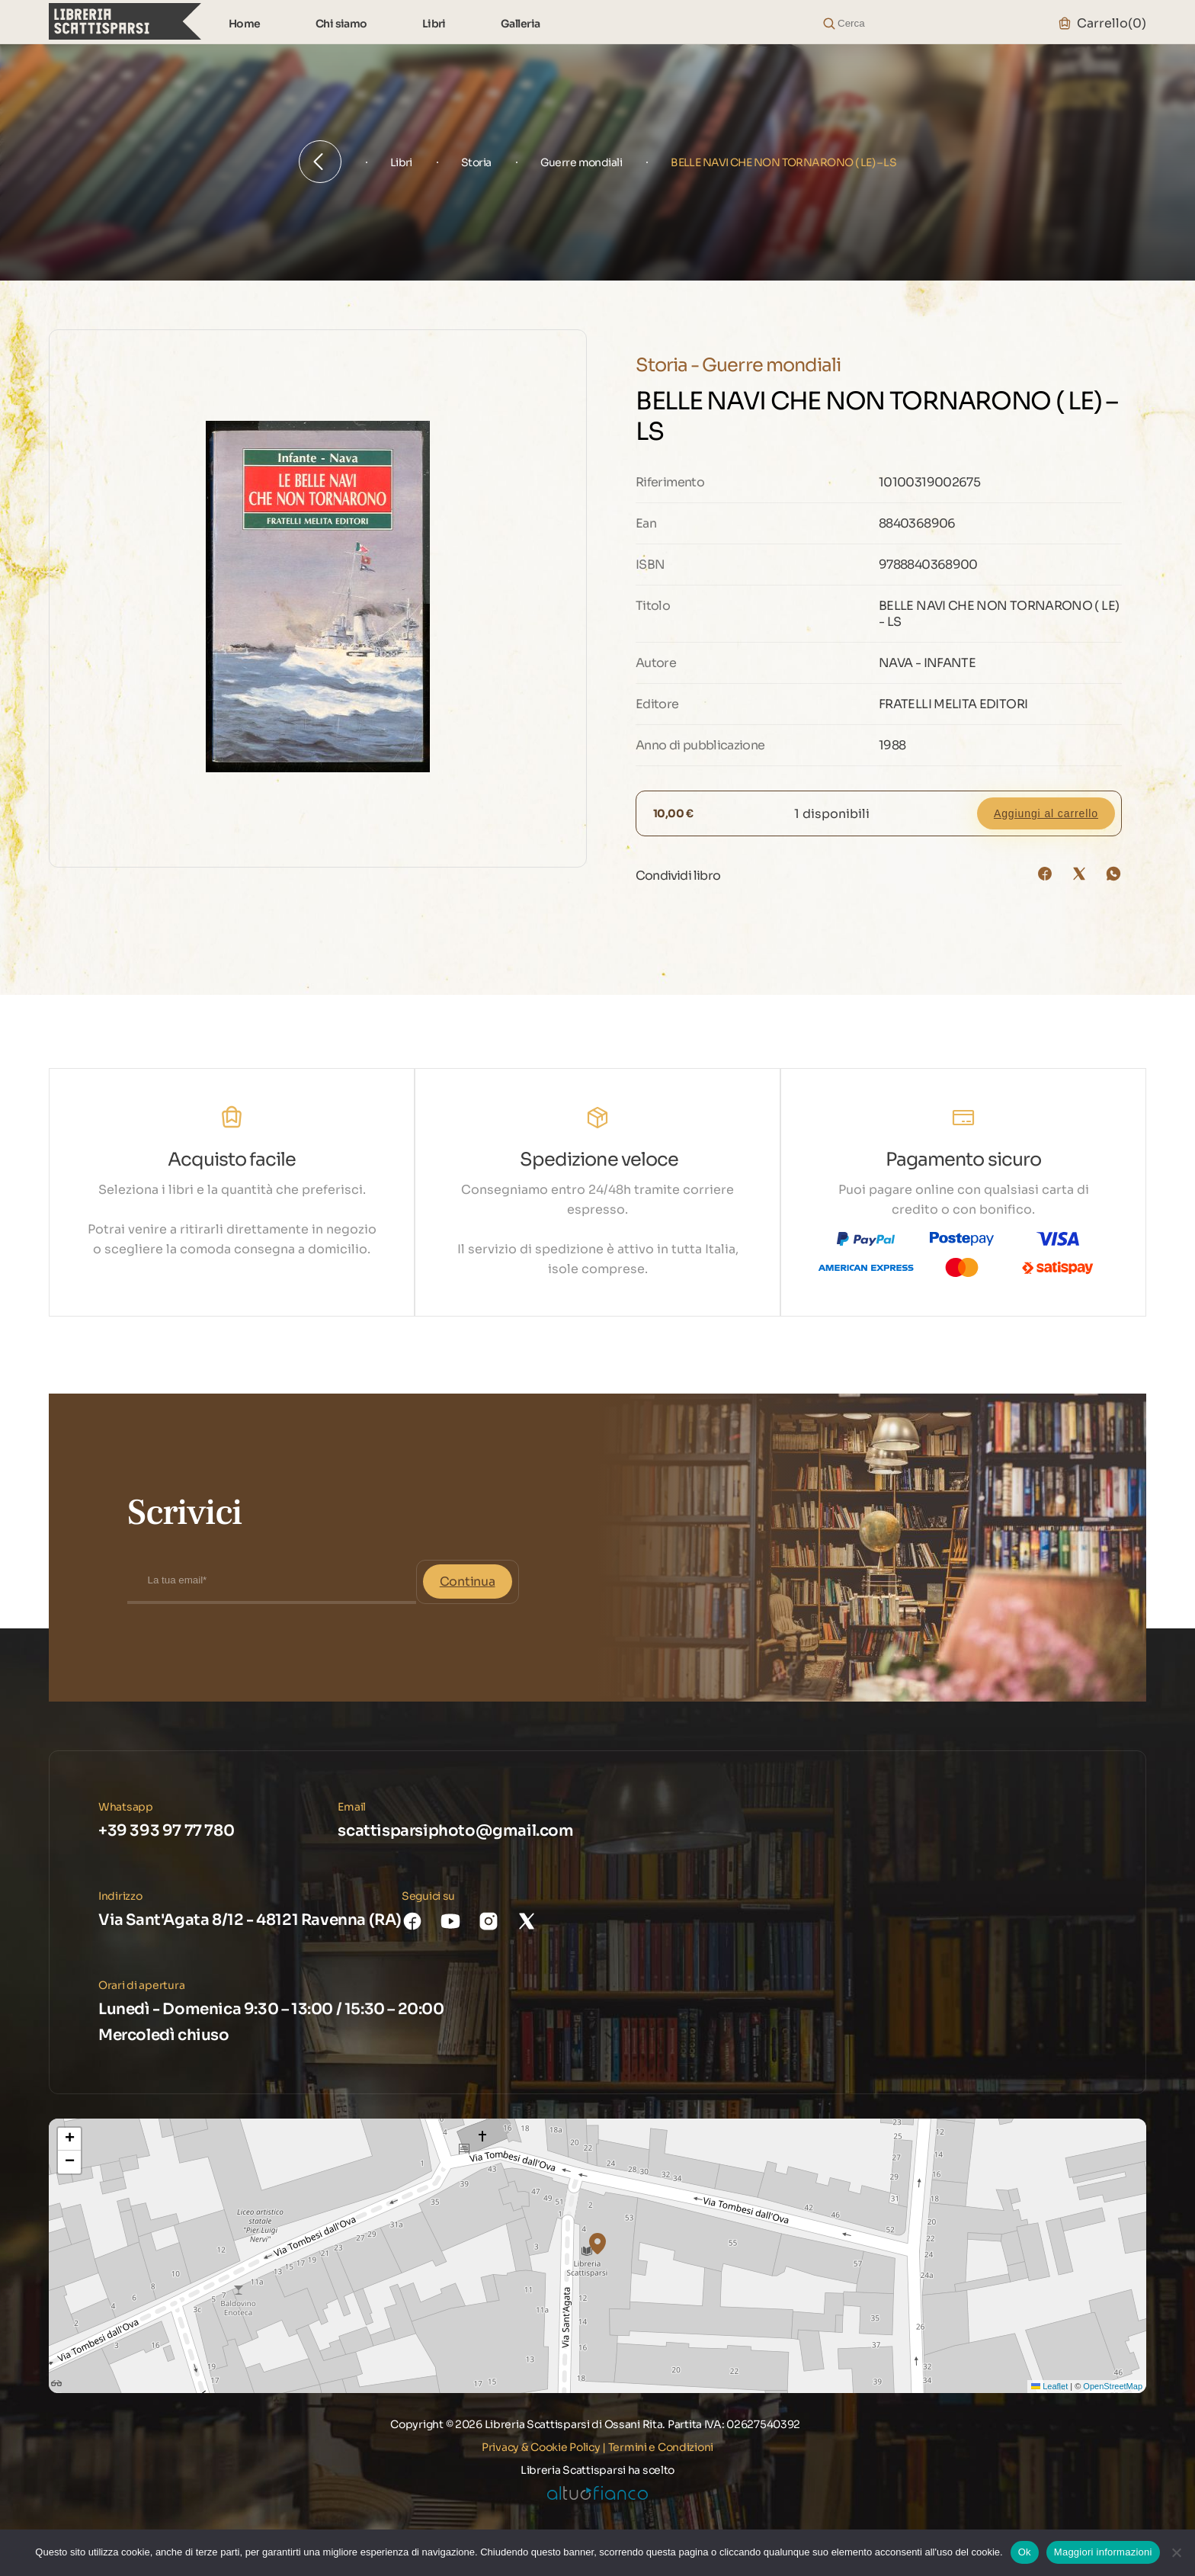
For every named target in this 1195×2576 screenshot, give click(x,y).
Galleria (520, 23)
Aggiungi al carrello (1046, 813)
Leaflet (1049, 2386)
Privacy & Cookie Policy (541, 2447)
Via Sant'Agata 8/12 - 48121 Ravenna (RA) (250, 1920)
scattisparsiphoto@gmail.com (455, 1830)
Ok (1024, 2552)
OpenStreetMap (1112, 2386)
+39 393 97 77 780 (166, 1830)
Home (245, 23)
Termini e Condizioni (660, 2447)
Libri (434, 23)
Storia (476, 162)
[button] (597, 2243)
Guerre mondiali (581, 162)
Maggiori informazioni (1103, 2552)
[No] (1176, 2552)
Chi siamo (341, 23)
